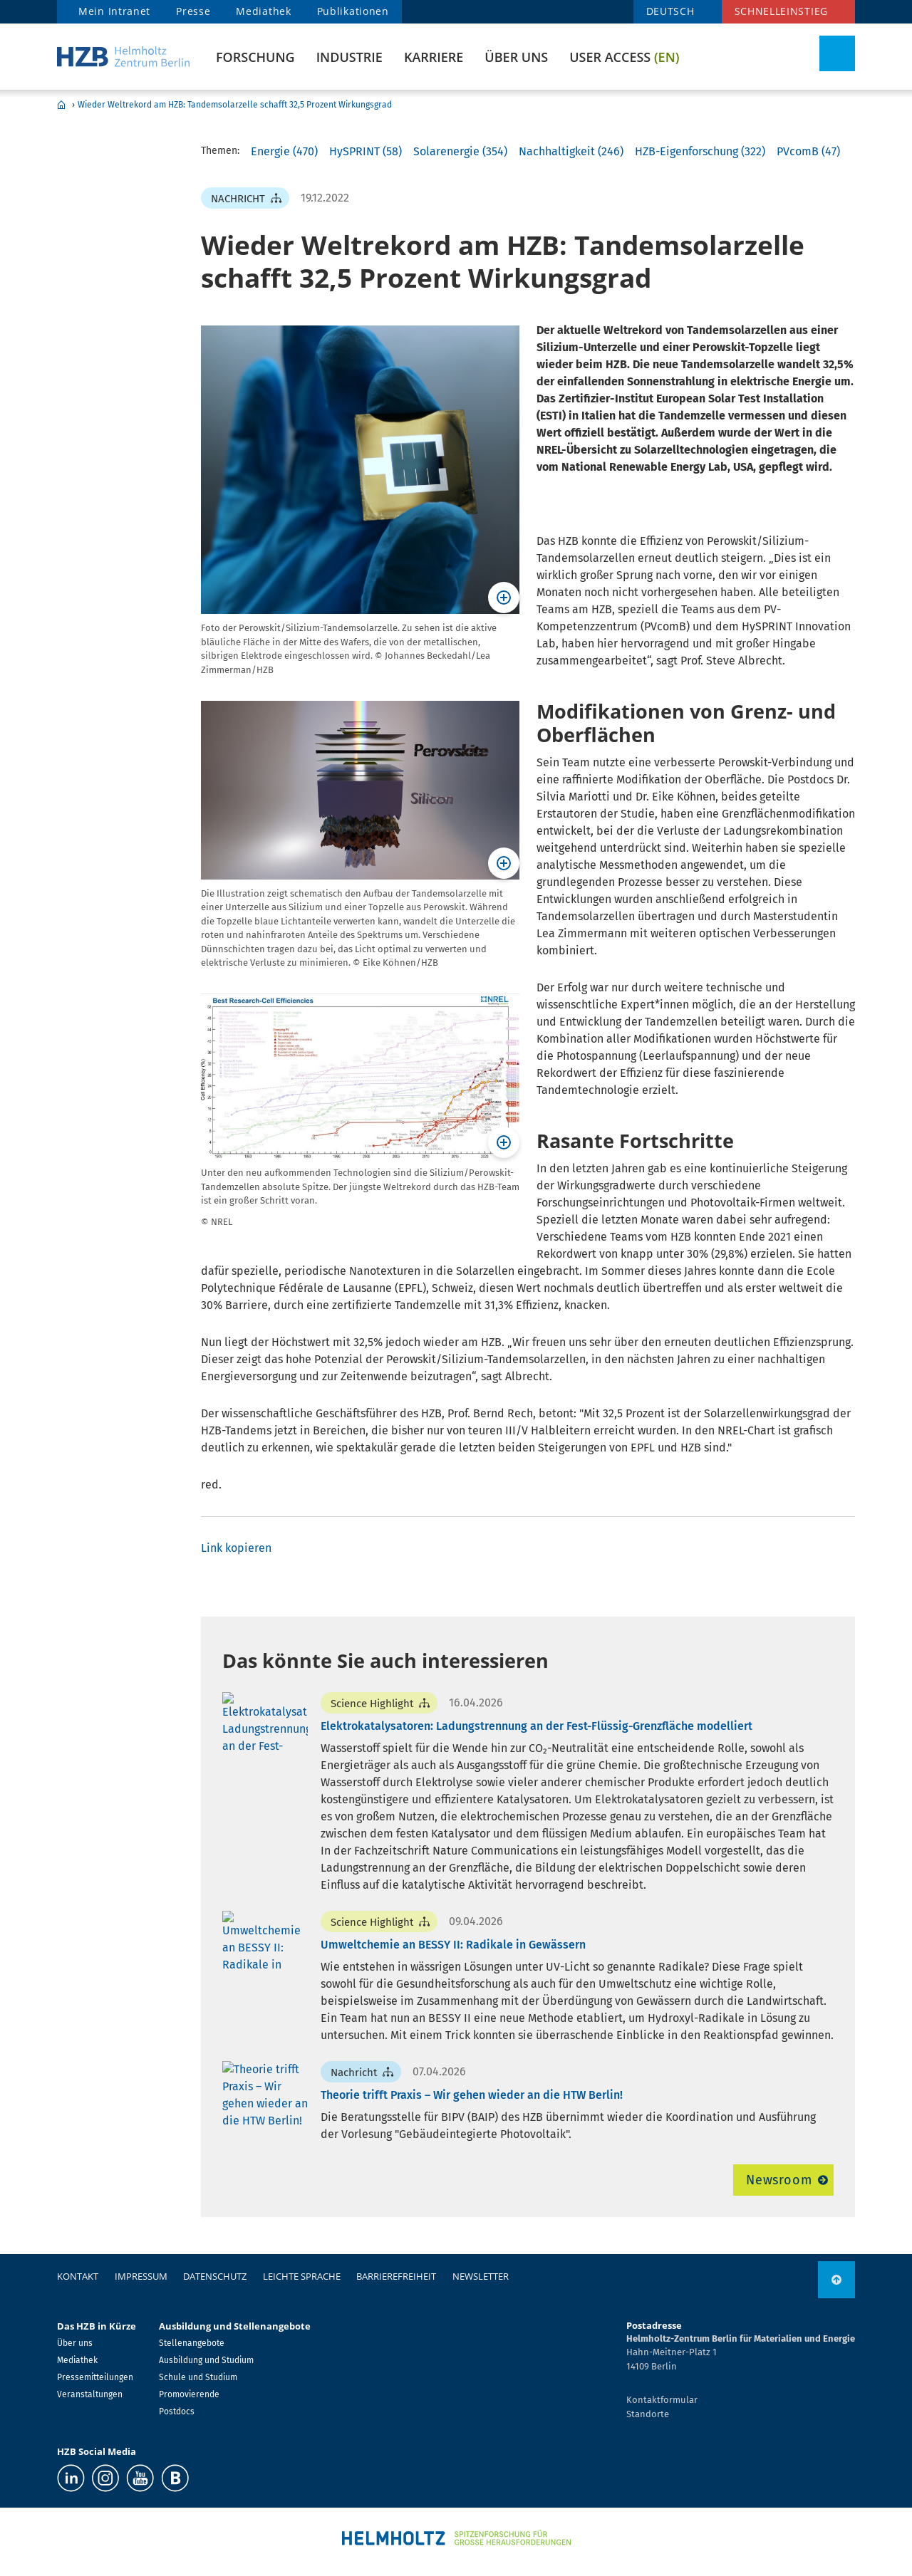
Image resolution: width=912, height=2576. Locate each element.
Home (61, 104)
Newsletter (480, 2276)
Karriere (433, 57)
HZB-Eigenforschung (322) (700, 151)
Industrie (349, 57)
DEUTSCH (670, 11)
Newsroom (779, 2180)
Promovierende (189, 2394)
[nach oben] (836, 2279)
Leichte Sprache (302, 2276)
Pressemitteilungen (95, 2377)
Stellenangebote (191, 2343)
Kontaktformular (662, 2399)
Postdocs (177, 2411)
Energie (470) (284, 151)
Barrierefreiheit (396, 2276)
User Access (624, 57)
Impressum (141, 2276)
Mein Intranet (114, 11)
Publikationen (353, 11)
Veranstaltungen (90, 2394)
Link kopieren (236, 1548)
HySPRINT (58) (365, 151)
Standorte (647, 2414)
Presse (193, 11)
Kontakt (77, 2276)
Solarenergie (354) (460, 151)
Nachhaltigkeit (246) (571, 151)
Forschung (255, 57)
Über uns (516, 57)
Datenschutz (215, 2276)
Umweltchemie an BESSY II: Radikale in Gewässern (453, 1944)
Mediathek (263, 11)
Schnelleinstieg (782, 11)
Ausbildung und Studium (206, 2360)
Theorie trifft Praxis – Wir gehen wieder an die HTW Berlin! (472, 2095)
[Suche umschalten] (837, 53)
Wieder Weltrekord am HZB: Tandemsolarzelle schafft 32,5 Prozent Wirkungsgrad (235, 105)
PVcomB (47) (808, 151)
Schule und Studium (198, 2377)
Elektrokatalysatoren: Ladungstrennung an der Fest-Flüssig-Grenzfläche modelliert (536, 1726)
